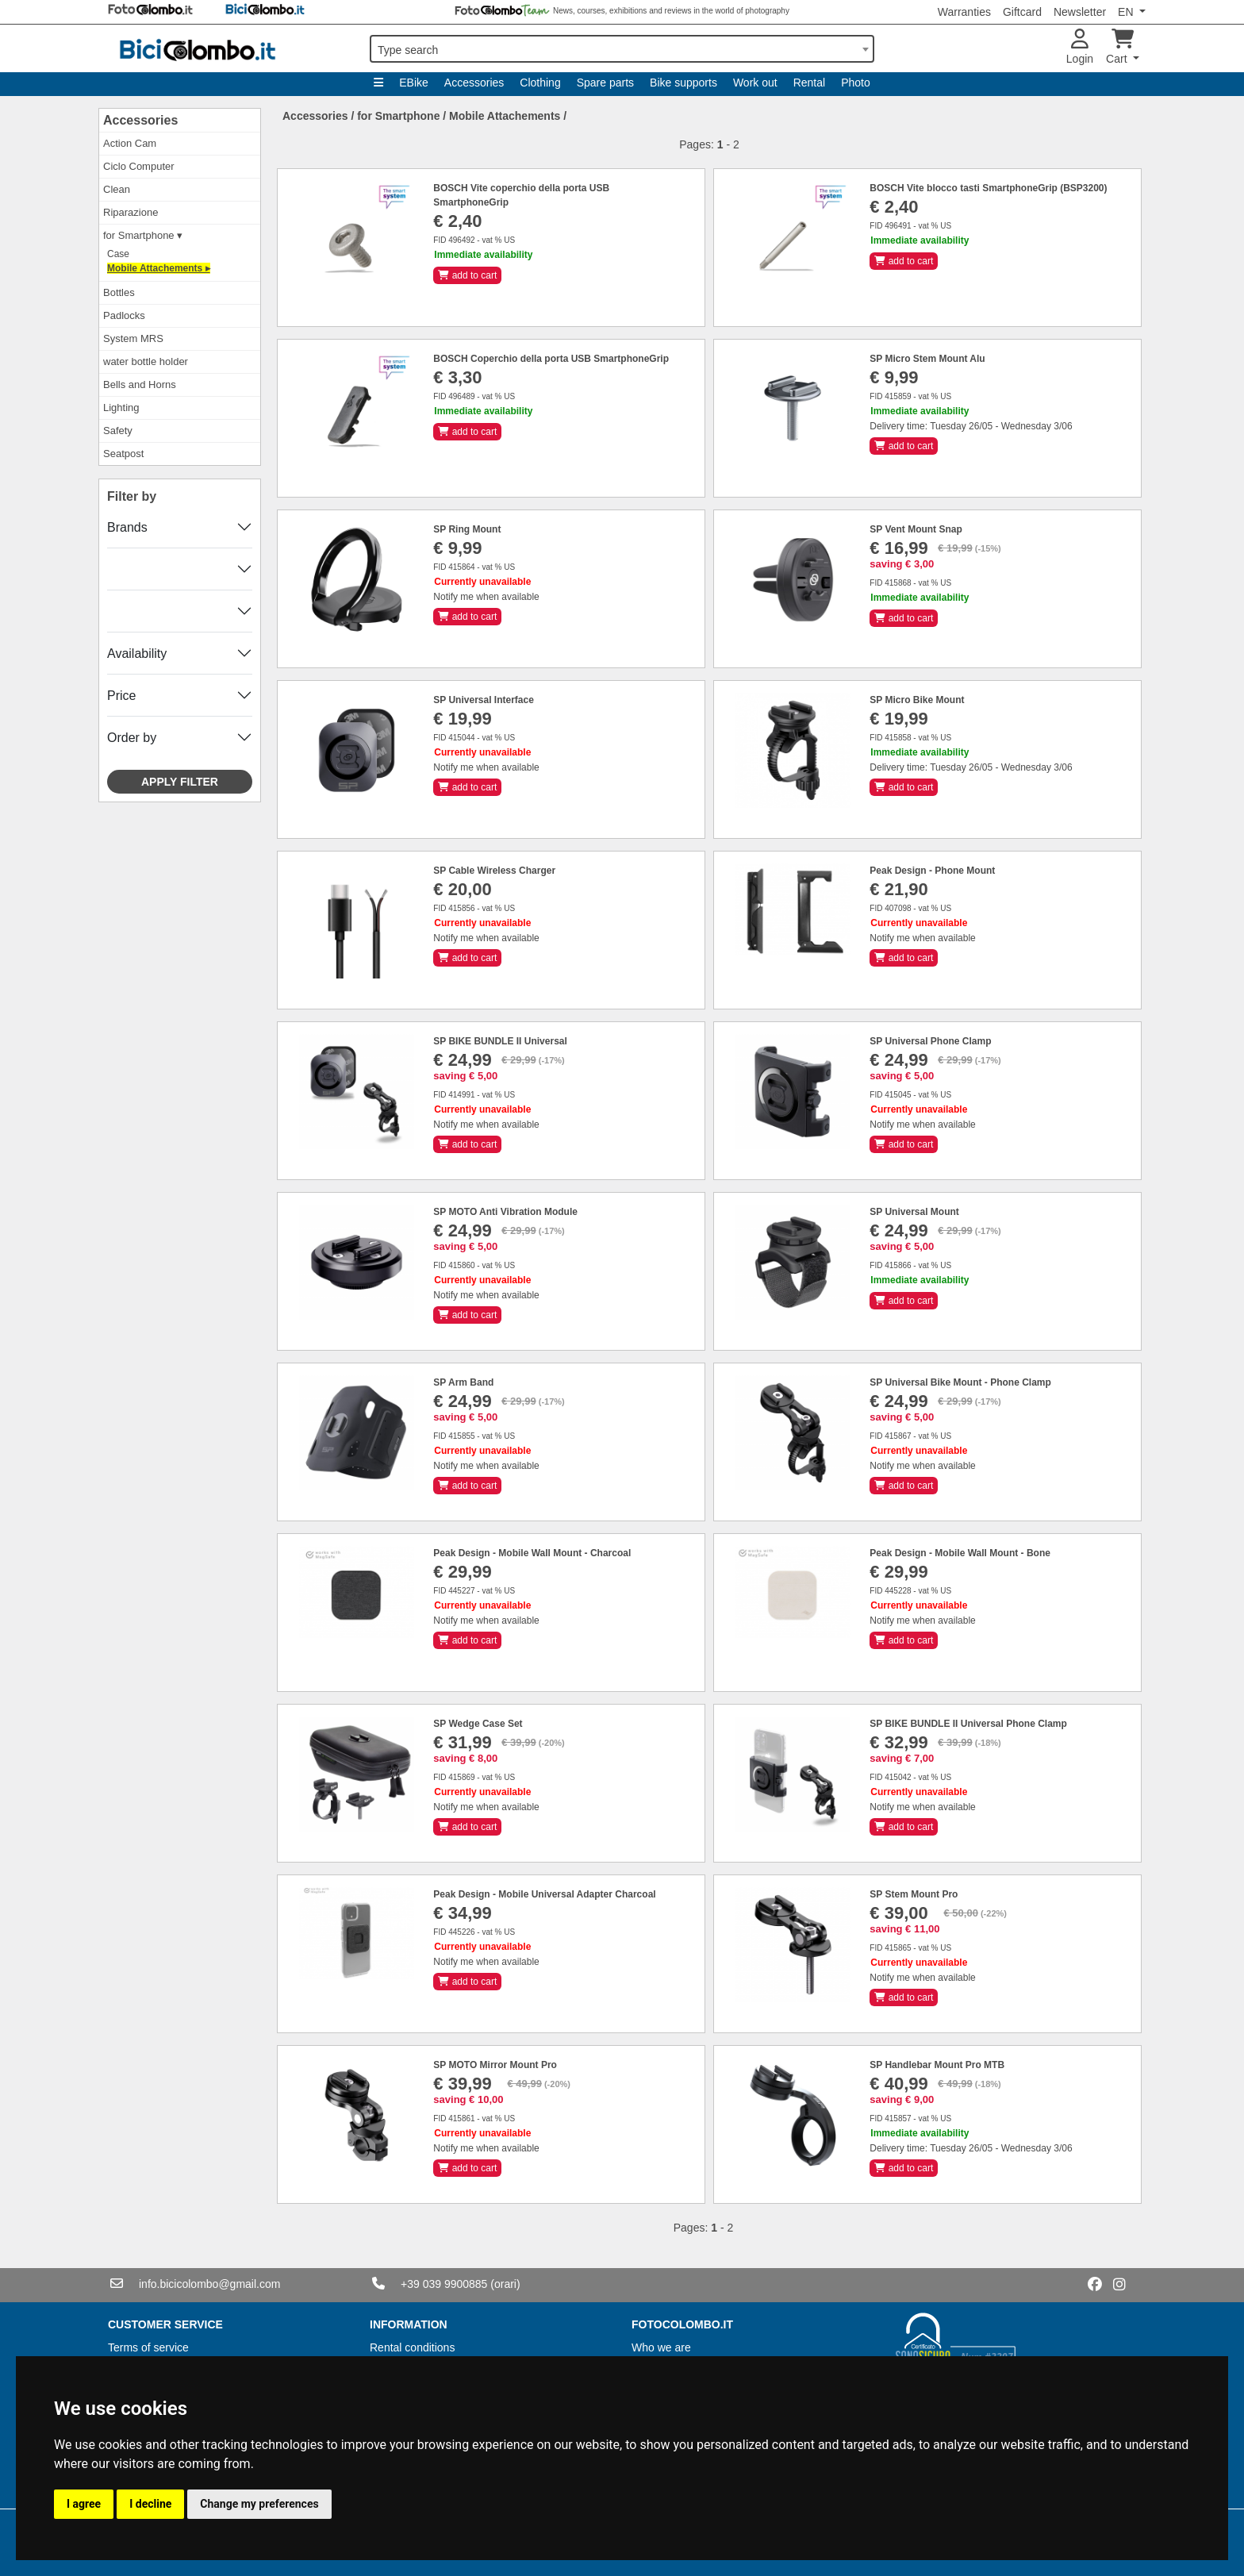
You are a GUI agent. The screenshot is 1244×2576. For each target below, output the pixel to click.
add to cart (467, 275)
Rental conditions (412, 2347)
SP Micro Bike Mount (917, 700)
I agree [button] (84, 2503)
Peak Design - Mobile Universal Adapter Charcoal (544, 1894)
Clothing (540, 82)
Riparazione (130, 212)
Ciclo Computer (139, 166)
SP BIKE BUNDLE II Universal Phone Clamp (968, 1723)
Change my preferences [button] (259, 2503)
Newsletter (1080, 12)
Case (118, 254)
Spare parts (605, 82)
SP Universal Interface (483, 700)
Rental (809, 82)
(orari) (505, 2284)
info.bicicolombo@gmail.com (209, 2284)
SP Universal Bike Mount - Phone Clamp (960, 1382)
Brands (127, 527)
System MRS (133, 338)
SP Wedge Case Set (477, 1723)
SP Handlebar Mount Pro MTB (937, 2064)
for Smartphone (398, 116)
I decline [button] (150, 2503)
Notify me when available (486, 596)
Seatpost (123, 453)
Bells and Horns (139, 384)
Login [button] (1079, 47)
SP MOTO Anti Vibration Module (505, 1211)
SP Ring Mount (467, 529)
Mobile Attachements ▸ (158, 268)
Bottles (119, 292)
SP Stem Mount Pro (914, 1894)
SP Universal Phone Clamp (930, 1041)
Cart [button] (1120, 47)
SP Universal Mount (914, 1211)
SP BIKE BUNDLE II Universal (500, 1041)
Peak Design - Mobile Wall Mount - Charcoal (532, 1553)
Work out (755, 82)
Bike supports (683, 82)
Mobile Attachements (504, 116)
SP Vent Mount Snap (916, 529)
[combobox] (622, 49)
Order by (131, 737)
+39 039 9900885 (444, 2284)
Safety (117, 430)
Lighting (121, 407)
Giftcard (1022, 12)
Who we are (661, 2347)
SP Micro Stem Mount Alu (927, 358)
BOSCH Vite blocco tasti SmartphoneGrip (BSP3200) (988, 188)
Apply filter (179, 781)
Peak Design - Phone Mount (932, 870)
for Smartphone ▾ (142, 235)
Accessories (474, 82)
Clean (116, 189)
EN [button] (1127, 12)
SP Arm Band (463, 1382)
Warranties (964, 12)
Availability (137, 653)
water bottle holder (145, 361)
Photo (855, 82)
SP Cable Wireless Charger (494, 870)
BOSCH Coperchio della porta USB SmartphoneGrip (551, 358)
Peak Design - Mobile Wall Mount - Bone (960, 1553)
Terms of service (148, 2347)
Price (121, 695)
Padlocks (124, 315)
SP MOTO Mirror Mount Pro (495, 2064)
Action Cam (129, 143)
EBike (413, 82)
